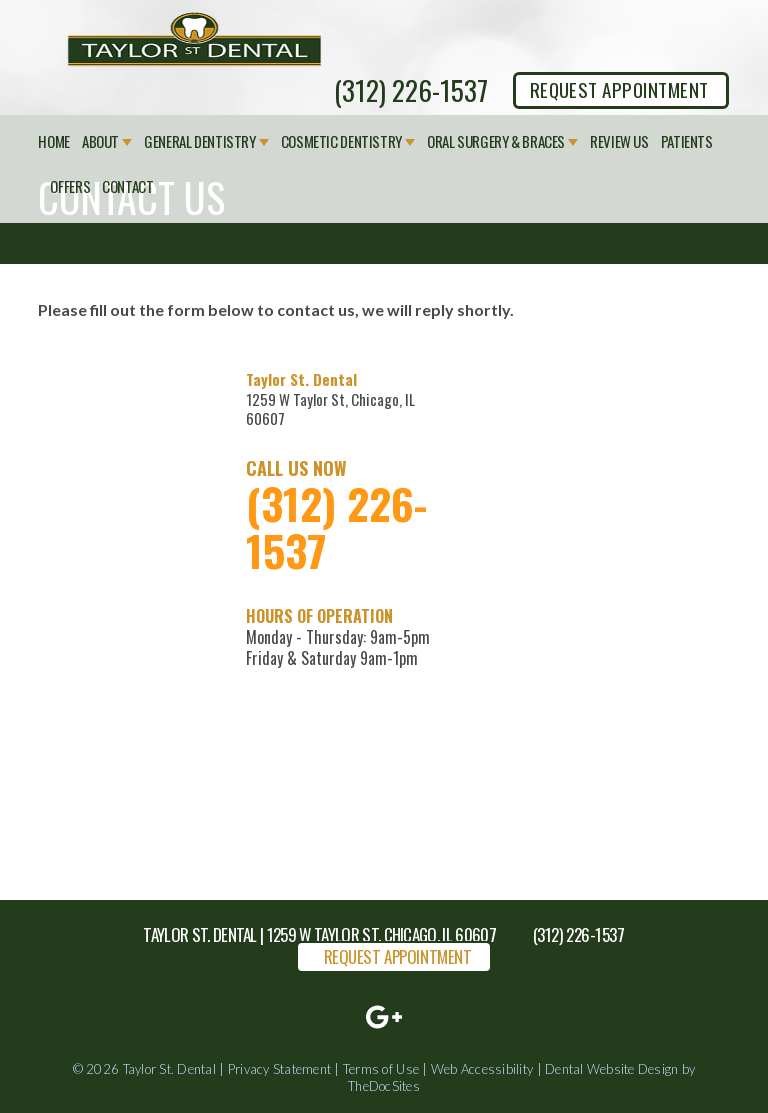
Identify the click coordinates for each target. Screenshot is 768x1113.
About (100, 142)
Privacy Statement (279, 1069)
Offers (70, 187)
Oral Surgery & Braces (496, 142)
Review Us (619, 142)
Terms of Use (381, 1069)
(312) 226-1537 (411, 90)
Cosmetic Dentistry (341, 142)
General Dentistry (200, 142)
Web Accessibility (482, 1069)
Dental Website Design (611, 1069)
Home (54, 142)
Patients (687, 142)
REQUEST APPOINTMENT (619, 89)
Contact (127, 187)
